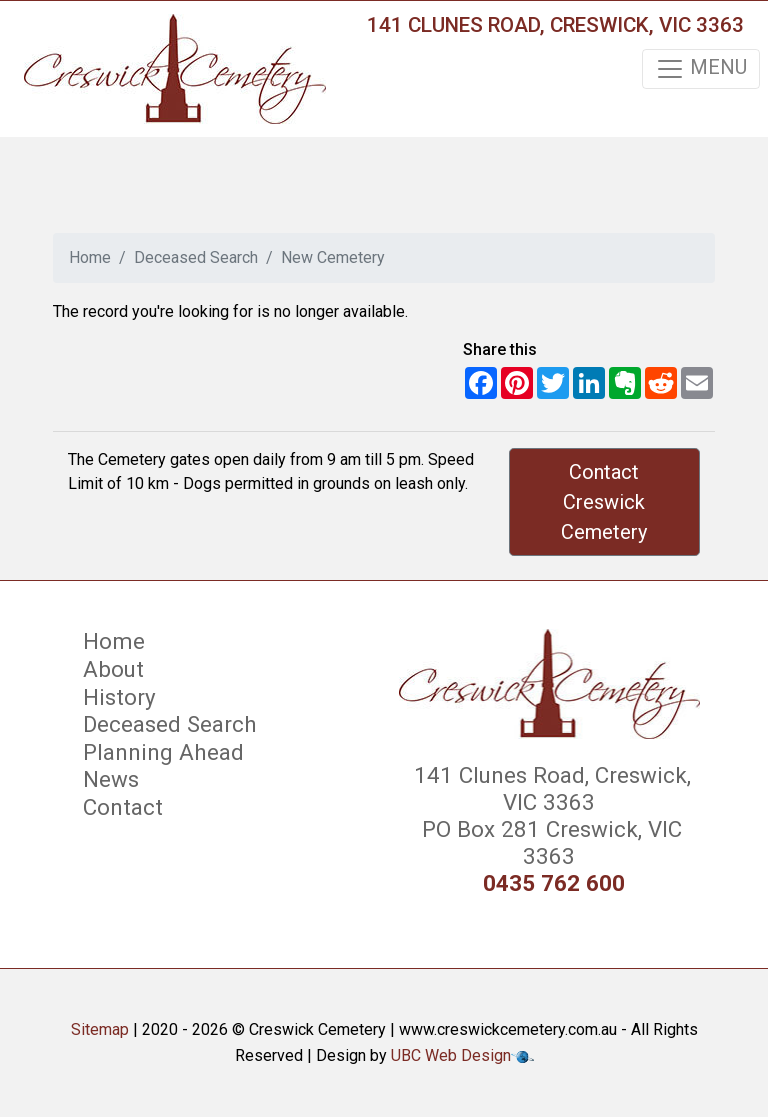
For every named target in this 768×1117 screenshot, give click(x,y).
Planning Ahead (163, 752)
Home (90, 257)
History (119, 697)
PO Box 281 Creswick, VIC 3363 (549, 842)
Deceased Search (196, 257)
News (111, 779)
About (113, 669)
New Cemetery (333, 257)
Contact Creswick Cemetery (604, 502)
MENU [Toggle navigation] (701, 69)
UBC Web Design (451, 1055)
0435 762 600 (554, 883)
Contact (123, 807)
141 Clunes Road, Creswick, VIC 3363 (555, 25)
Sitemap (100, 1029)
